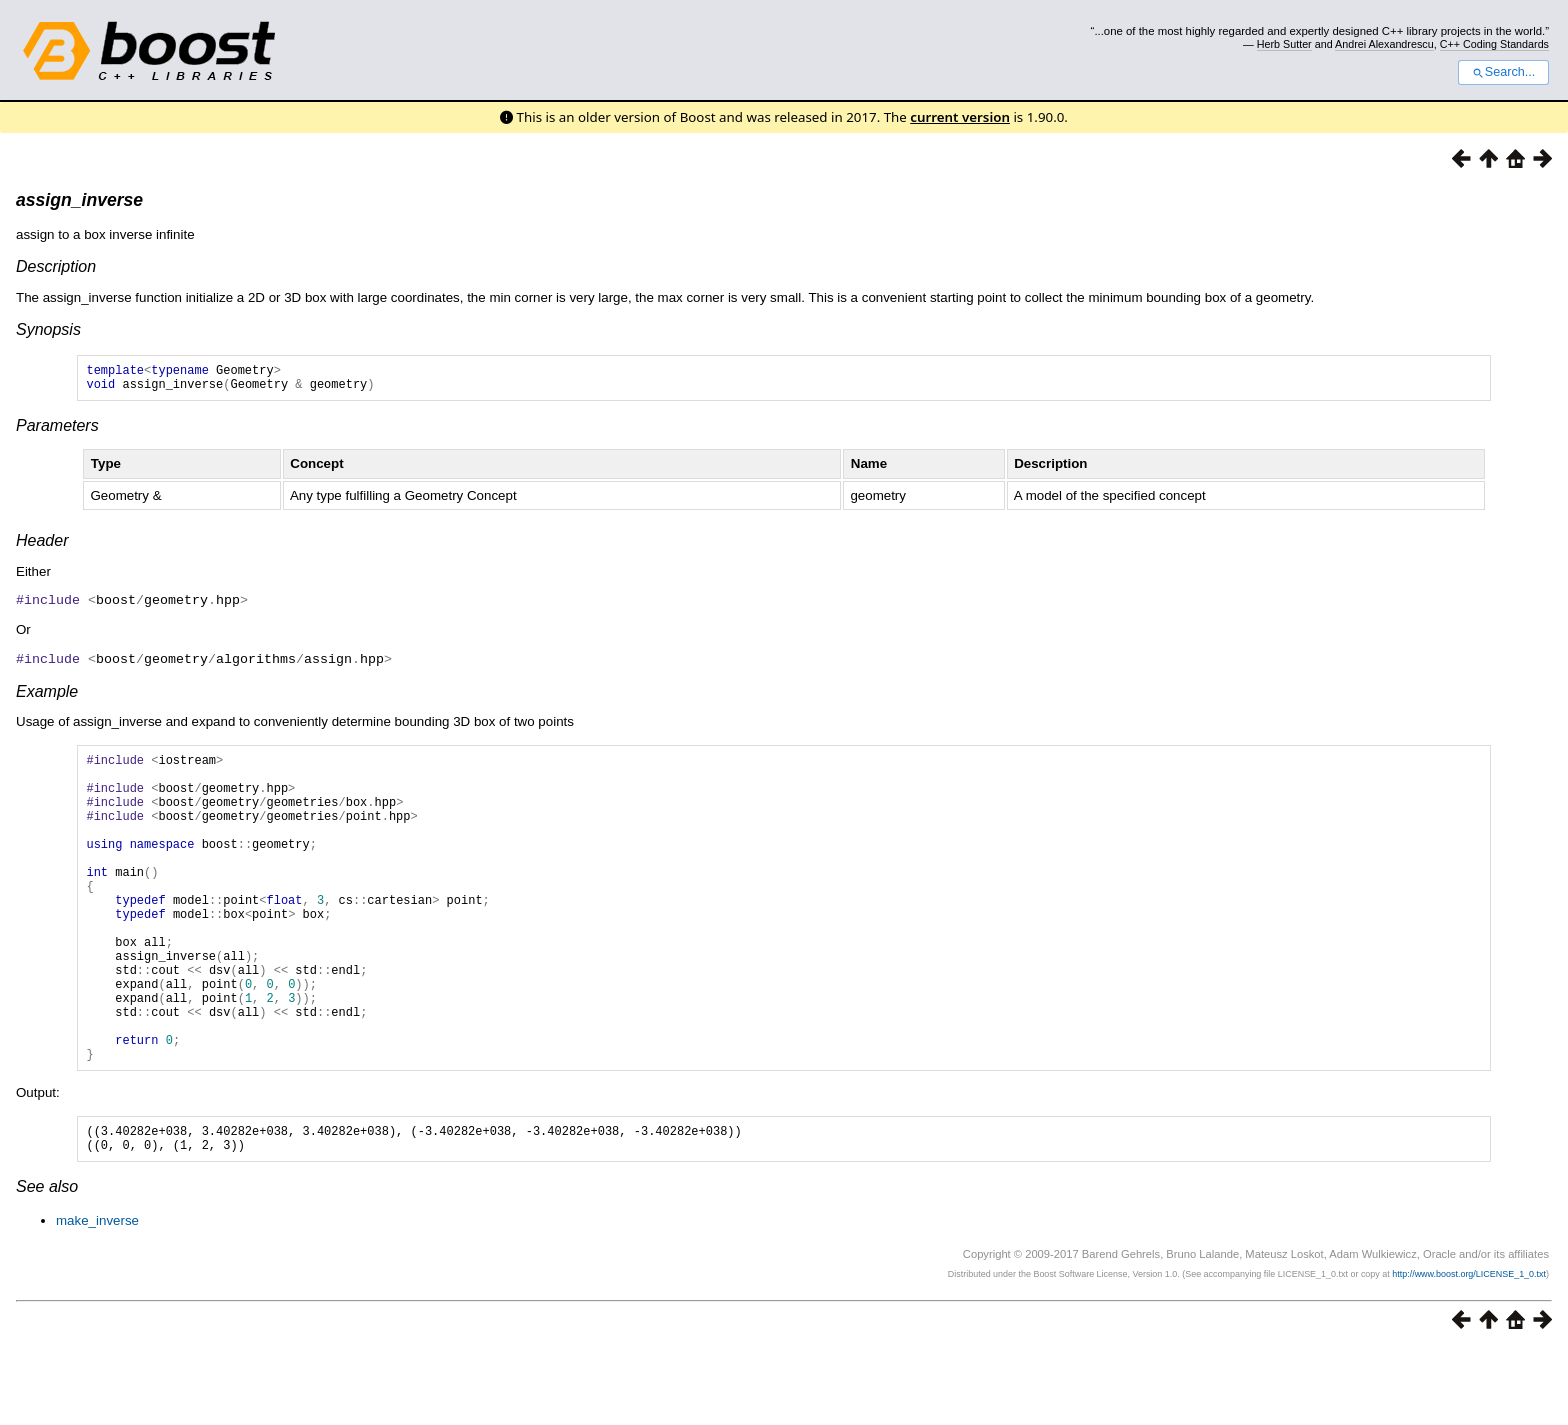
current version (960, 117)
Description (56, 266)
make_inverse (97, 1296)
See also (47, 1262)
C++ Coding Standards (1494, 44)
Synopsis (48, 329)
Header (42, 546)
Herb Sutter (1284, 44)
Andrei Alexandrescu (1384, 44)
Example (47, 695)
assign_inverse (79, 200)
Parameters (57, 431)
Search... (1503, 72)
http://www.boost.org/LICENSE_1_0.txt (1469, 1350)
